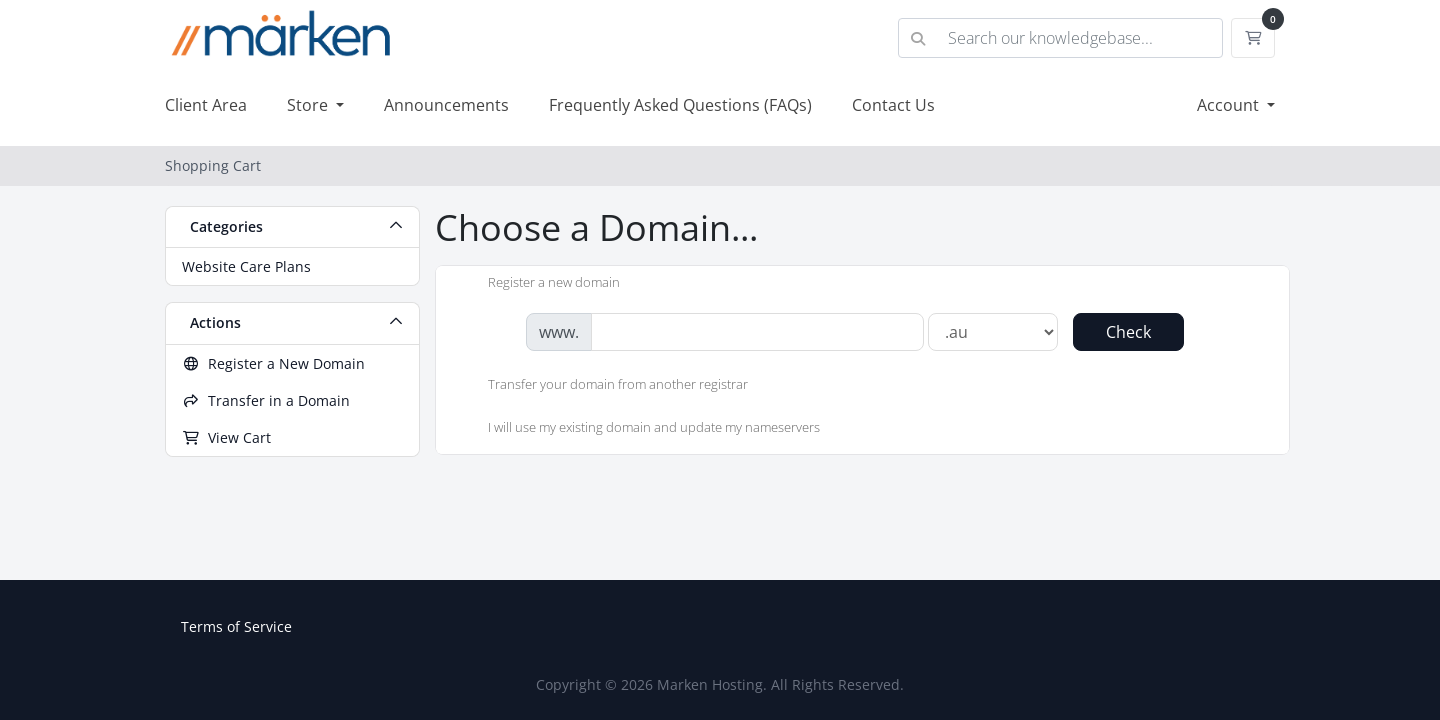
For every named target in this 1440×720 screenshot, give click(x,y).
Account (1230, 105)
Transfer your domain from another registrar (602, 386)
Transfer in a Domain (266, 400)
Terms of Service (236, 626)
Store (309, 105)
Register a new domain (538, 284)
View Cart (226, 437)
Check (1128, 332)
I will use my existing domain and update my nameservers (638, 429)
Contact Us (893, 105)
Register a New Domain (273, 363)
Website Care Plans (246, 266)
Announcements (446, 105)
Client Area (206, 105)
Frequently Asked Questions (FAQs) (680, 105)
